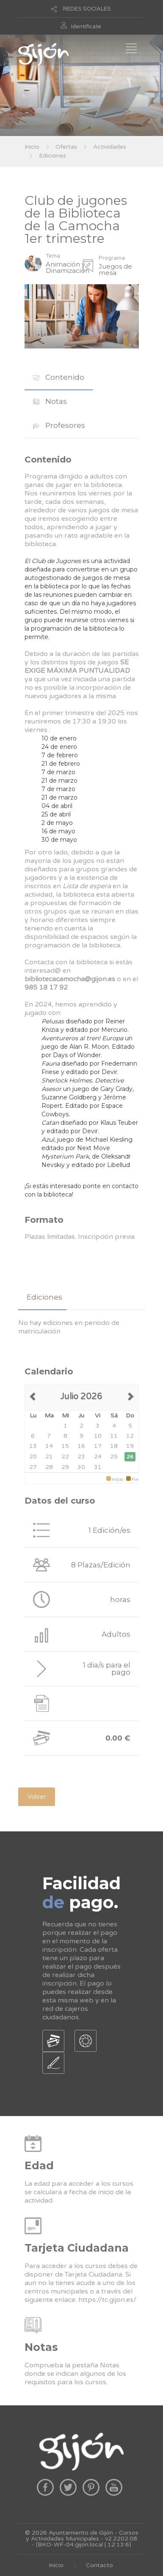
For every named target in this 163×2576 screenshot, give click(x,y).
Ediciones (52, 155)
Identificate (86, 26)
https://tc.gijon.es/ (107, 2300)
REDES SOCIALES (87, 8)
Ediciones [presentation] (44, 1297)
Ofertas (66, 146)
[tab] (59, 377)
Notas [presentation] (50, 401)
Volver (37, 1797)
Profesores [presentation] (59, 425)
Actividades (109, 146)
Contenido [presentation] (58, 377)
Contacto (99, 2565)
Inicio (32, 146)
